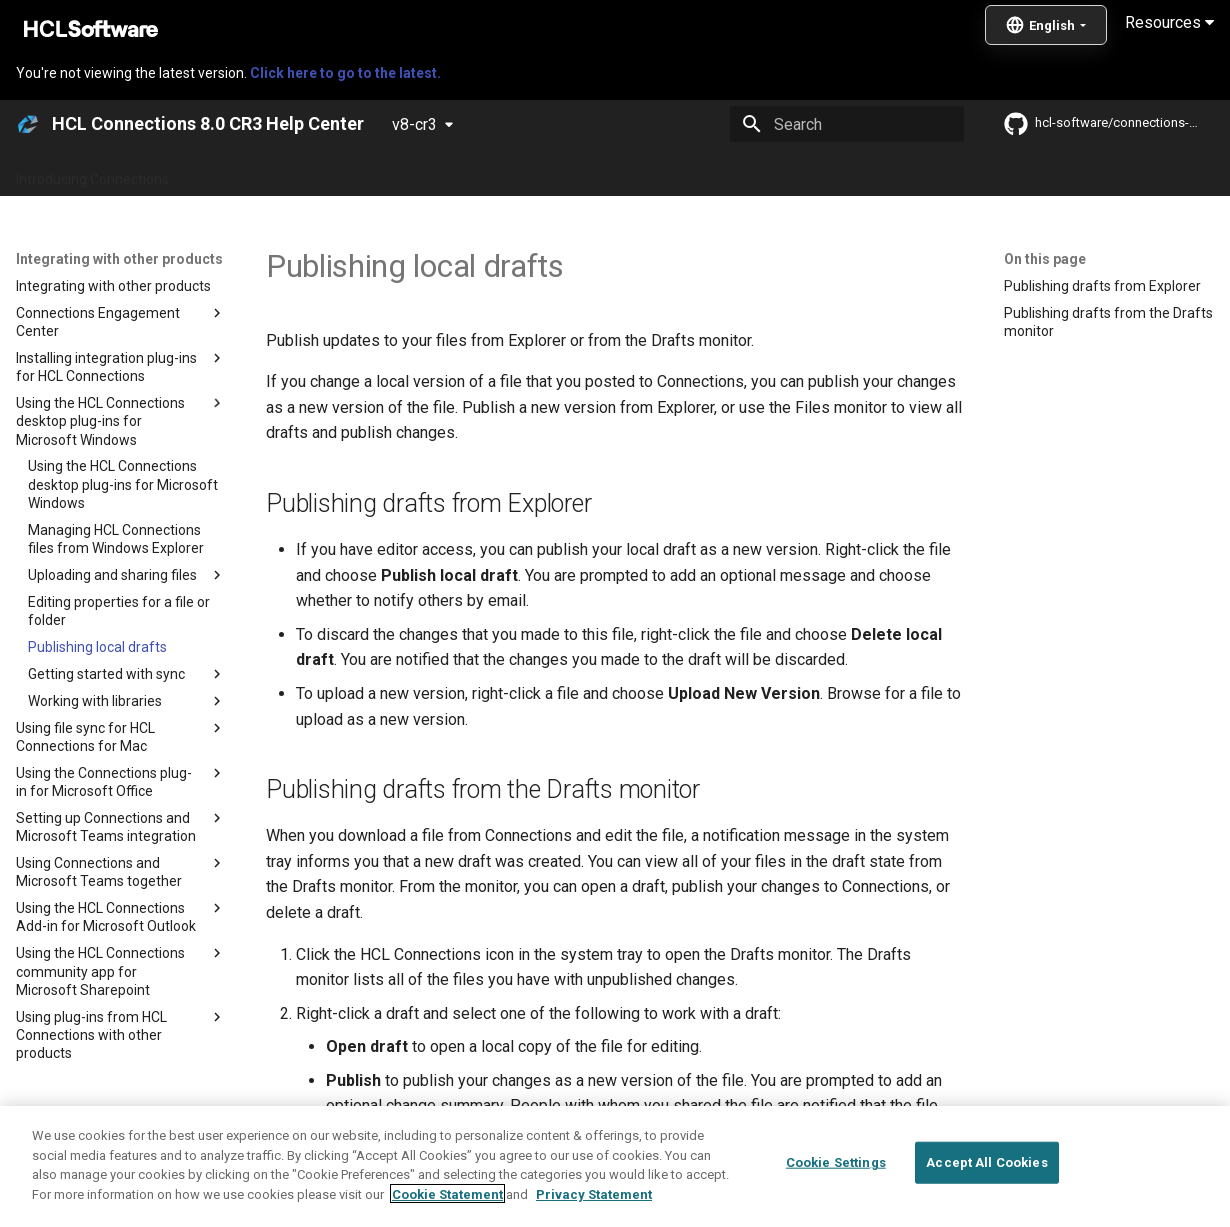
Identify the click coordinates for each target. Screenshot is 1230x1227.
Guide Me (1020, 173)
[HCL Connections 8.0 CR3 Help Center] (28, 124)
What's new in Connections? (280, 173)
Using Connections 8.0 (678, 173)
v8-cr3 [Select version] (414, 124)
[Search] (847, 124)
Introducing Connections (92, 173)
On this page (1045, 259)
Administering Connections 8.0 (488, 173)
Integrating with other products (869, 173)
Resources (1169, 22)
